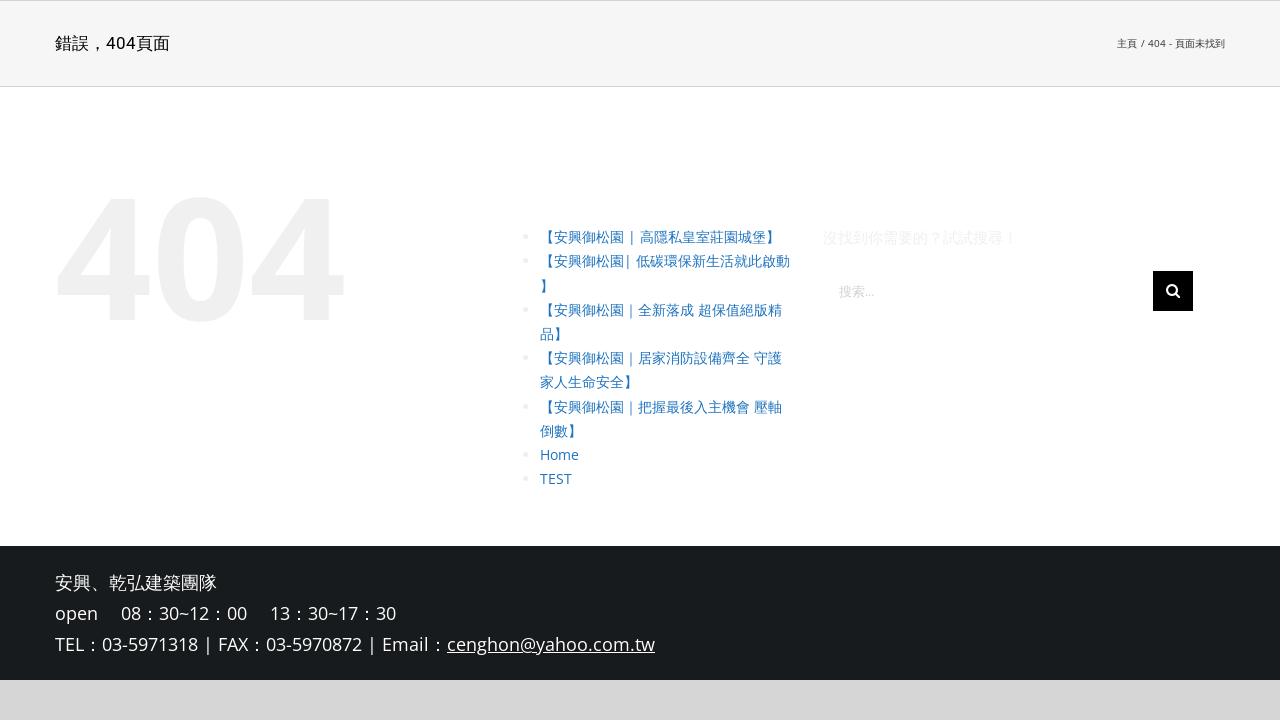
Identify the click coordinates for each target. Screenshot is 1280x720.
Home (559, 454)
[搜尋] (1173, 291)
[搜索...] (988, 291)
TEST (556, 478)
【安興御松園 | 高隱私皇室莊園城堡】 (660, 236)
